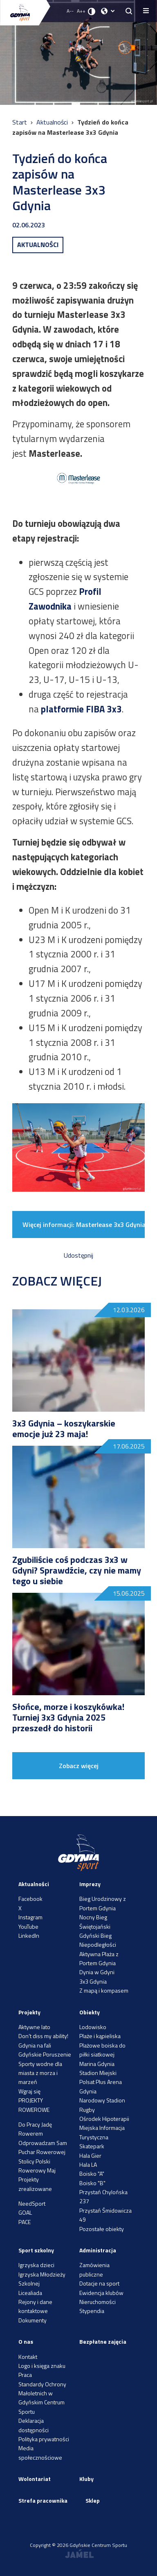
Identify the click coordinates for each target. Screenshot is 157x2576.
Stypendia (91, 2310)
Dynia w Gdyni (96, 1972)
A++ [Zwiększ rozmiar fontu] (81, 11)
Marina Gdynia (96, 2063)
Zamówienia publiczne (94, 2269)
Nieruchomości (97, 2301)
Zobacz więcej (79, 1766)
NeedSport (31, 2203)
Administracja (97, 2250)
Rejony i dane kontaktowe (35, 2306)
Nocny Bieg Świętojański (94, 1921)
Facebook (30, 1898)
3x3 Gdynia (93, 1981)
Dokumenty (32, 2320)
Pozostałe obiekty (101, 2229)
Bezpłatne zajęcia (102, 2341)
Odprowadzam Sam (42, 2142)
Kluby (86, 2478)
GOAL (25, 2212)
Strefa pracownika (42, 2500)
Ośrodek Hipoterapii (104, 2118)
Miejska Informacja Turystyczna (102, 2132)
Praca (25, 2374)
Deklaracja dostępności (33, 2425)
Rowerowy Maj (37, 2170)
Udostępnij (78, 1255)
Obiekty (89, 2012)
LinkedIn (28, 1935)
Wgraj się (29, 2091)
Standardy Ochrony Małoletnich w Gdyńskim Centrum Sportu (42, 2398)
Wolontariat (34, 2478)
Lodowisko (92, 2027)
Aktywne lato (34, 2027)
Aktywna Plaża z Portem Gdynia (99, 1958)
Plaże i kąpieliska (100, 2036)
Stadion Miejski (98, 2072)
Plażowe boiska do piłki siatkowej (102, 2050)
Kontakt (27, 2356)
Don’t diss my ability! (43, 2036)
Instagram (30, 1917)
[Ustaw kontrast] (91, 11)
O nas (25, 2341)
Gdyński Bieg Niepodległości (97, 1940)
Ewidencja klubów (101, 2292)
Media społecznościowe (40, 2452)
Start (20, 122)
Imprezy (90, 1884)
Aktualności (53, 122)
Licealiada (30, 2292)
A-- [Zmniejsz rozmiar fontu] (70, 11)
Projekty (29, 2012)
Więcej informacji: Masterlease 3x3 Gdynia (83, 1224)
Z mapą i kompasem (103, 1990)
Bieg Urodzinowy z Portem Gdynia (102, 1903)
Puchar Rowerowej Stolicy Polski (41, 2156)
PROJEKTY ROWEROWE (33, 2104)
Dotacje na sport (99, 2283)
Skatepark (91, 2146)
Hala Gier (90, 2155)
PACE (24, 2222)
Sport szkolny (36, 2250)
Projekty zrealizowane (35, 2184)
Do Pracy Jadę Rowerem (35, 2129)
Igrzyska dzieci (36, 2265)
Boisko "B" (92, 2183)
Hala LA (88, 2164)
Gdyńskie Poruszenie (44, 2054)
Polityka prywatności (43, 2439)
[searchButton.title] (129, 11)
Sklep (92, 2500)
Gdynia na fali (34, 2045)
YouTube (28, 1926)
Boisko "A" (91, 2173)
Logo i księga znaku (41, 2365)
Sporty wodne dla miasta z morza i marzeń (40, 2072)
